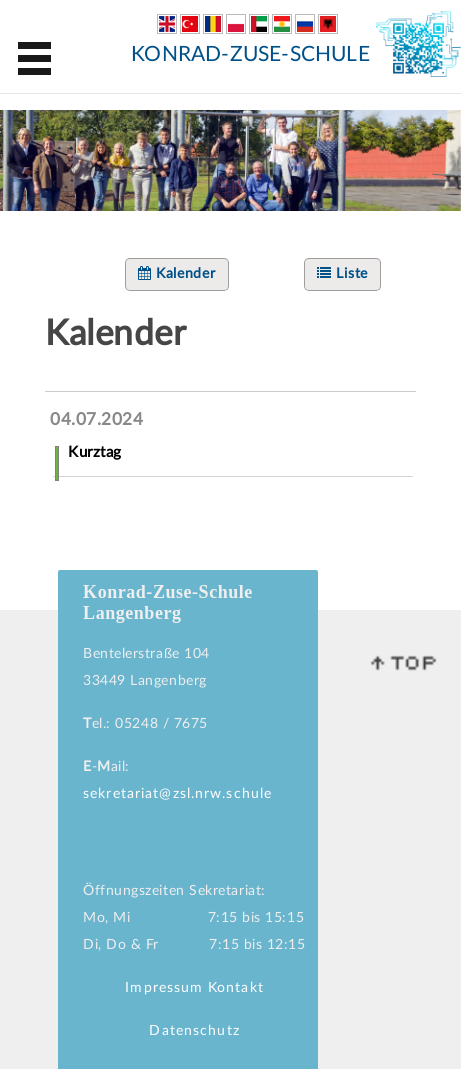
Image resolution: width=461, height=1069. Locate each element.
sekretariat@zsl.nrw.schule (177, 794)
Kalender (177, 273)
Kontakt (236, 988)
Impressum (164, 988)
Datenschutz (194, 1031)
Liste (342, 273)
